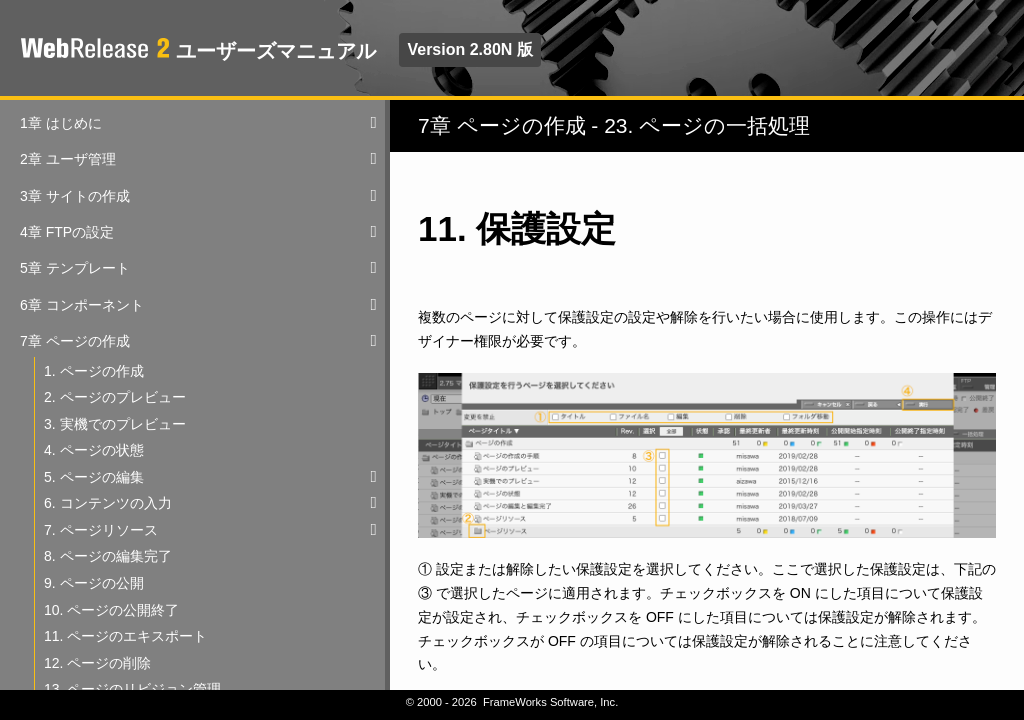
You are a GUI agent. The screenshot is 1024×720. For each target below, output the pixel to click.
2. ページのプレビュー (115, 397)
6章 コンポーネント (82, 305)
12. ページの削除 (97, 663)
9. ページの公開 (94, 583)
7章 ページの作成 (75, 341)
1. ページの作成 (94, 371)
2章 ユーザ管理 (68, 159)
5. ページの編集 (94, 477)
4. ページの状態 (94, 450)
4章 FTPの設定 (67, 232)
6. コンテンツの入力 (108, 503)
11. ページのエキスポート (125, 636)
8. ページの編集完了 (108, 556)
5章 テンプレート (75, 268)
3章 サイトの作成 (75, 196)
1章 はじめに (61, 123)
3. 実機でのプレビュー (115, 424)
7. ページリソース (101, 530)
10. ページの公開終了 (111, 610)
